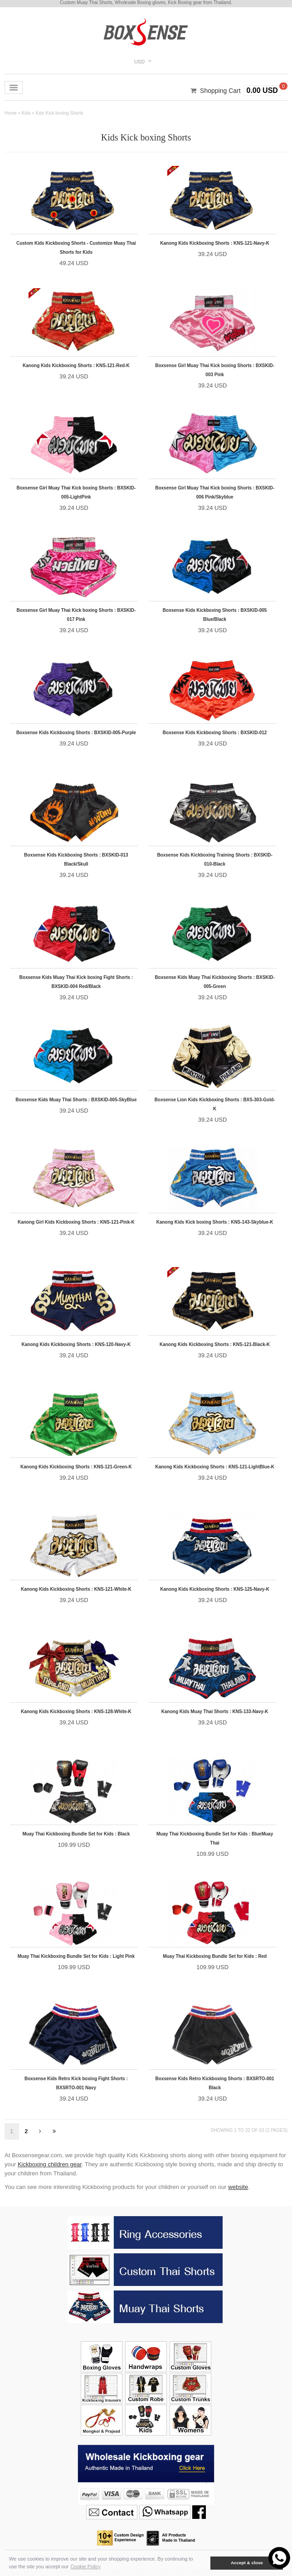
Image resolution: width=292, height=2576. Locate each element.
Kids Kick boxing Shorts (59, 113)
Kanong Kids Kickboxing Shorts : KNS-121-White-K (76, 1589)
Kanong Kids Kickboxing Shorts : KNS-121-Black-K (215, 1344)
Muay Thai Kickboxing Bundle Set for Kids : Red (215, 1956)
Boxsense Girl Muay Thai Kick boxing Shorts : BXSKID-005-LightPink (76, 492)
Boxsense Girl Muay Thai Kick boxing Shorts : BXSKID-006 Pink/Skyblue (214, 492)
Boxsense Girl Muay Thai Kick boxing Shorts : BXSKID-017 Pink (76, 615)
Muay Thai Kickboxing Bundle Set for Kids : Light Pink (76, 1956)
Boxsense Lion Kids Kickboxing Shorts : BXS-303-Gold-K (215, 1104)
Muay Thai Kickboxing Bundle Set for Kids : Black (76, 1833)
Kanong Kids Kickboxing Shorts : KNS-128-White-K (76, 1711)
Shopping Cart (220, 90)
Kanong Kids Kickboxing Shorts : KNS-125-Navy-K (214, 1589)
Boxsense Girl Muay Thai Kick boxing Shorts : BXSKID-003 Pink (214, 370)
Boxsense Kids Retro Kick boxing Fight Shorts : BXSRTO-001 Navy (76, 2083)
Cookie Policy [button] (85, 2566)
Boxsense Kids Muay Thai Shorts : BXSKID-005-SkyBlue (75, 1099)
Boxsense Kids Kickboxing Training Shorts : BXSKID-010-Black (215, 859)
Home (11, 113)
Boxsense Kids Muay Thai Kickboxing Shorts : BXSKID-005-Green (215, 982)
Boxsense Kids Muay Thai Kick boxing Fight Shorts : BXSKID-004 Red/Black (76, 982)
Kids (26, 113)
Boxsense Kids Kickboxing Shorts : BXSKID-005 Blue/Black (215, 615)
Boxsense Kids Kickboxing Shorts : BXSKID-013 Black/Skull (76, 859)
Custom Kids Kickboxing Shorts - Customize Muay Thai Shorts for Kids (76, 248)
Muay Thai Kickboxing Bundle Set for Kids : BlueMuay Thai (214, 1838)
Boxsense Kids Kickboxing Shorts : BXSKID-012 (215, 732)
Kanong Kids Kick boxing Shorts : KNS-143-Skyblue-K (214, 1222)
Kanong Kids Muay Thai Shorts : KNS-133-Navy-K (214, 1711)
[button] (204, 2563)
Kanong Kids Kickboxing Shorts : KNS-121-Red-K (76, 365)
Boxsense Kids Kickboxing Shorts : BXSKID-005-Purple (76, 732)
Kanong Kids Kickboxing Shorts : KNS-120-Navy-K (76, 1344)
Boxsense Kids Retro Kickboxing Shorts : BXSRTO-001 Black (215, 2083)
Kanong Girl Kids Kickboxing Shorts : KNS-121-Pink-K (76, 1222)
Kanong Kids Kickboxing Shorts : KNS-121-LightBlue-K (214, 1466)
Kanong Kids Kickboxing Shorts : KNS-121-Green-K (76, 1466)
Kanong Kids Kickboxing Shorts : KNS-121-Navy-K (214, 243)
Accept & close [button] (247, 2562)
